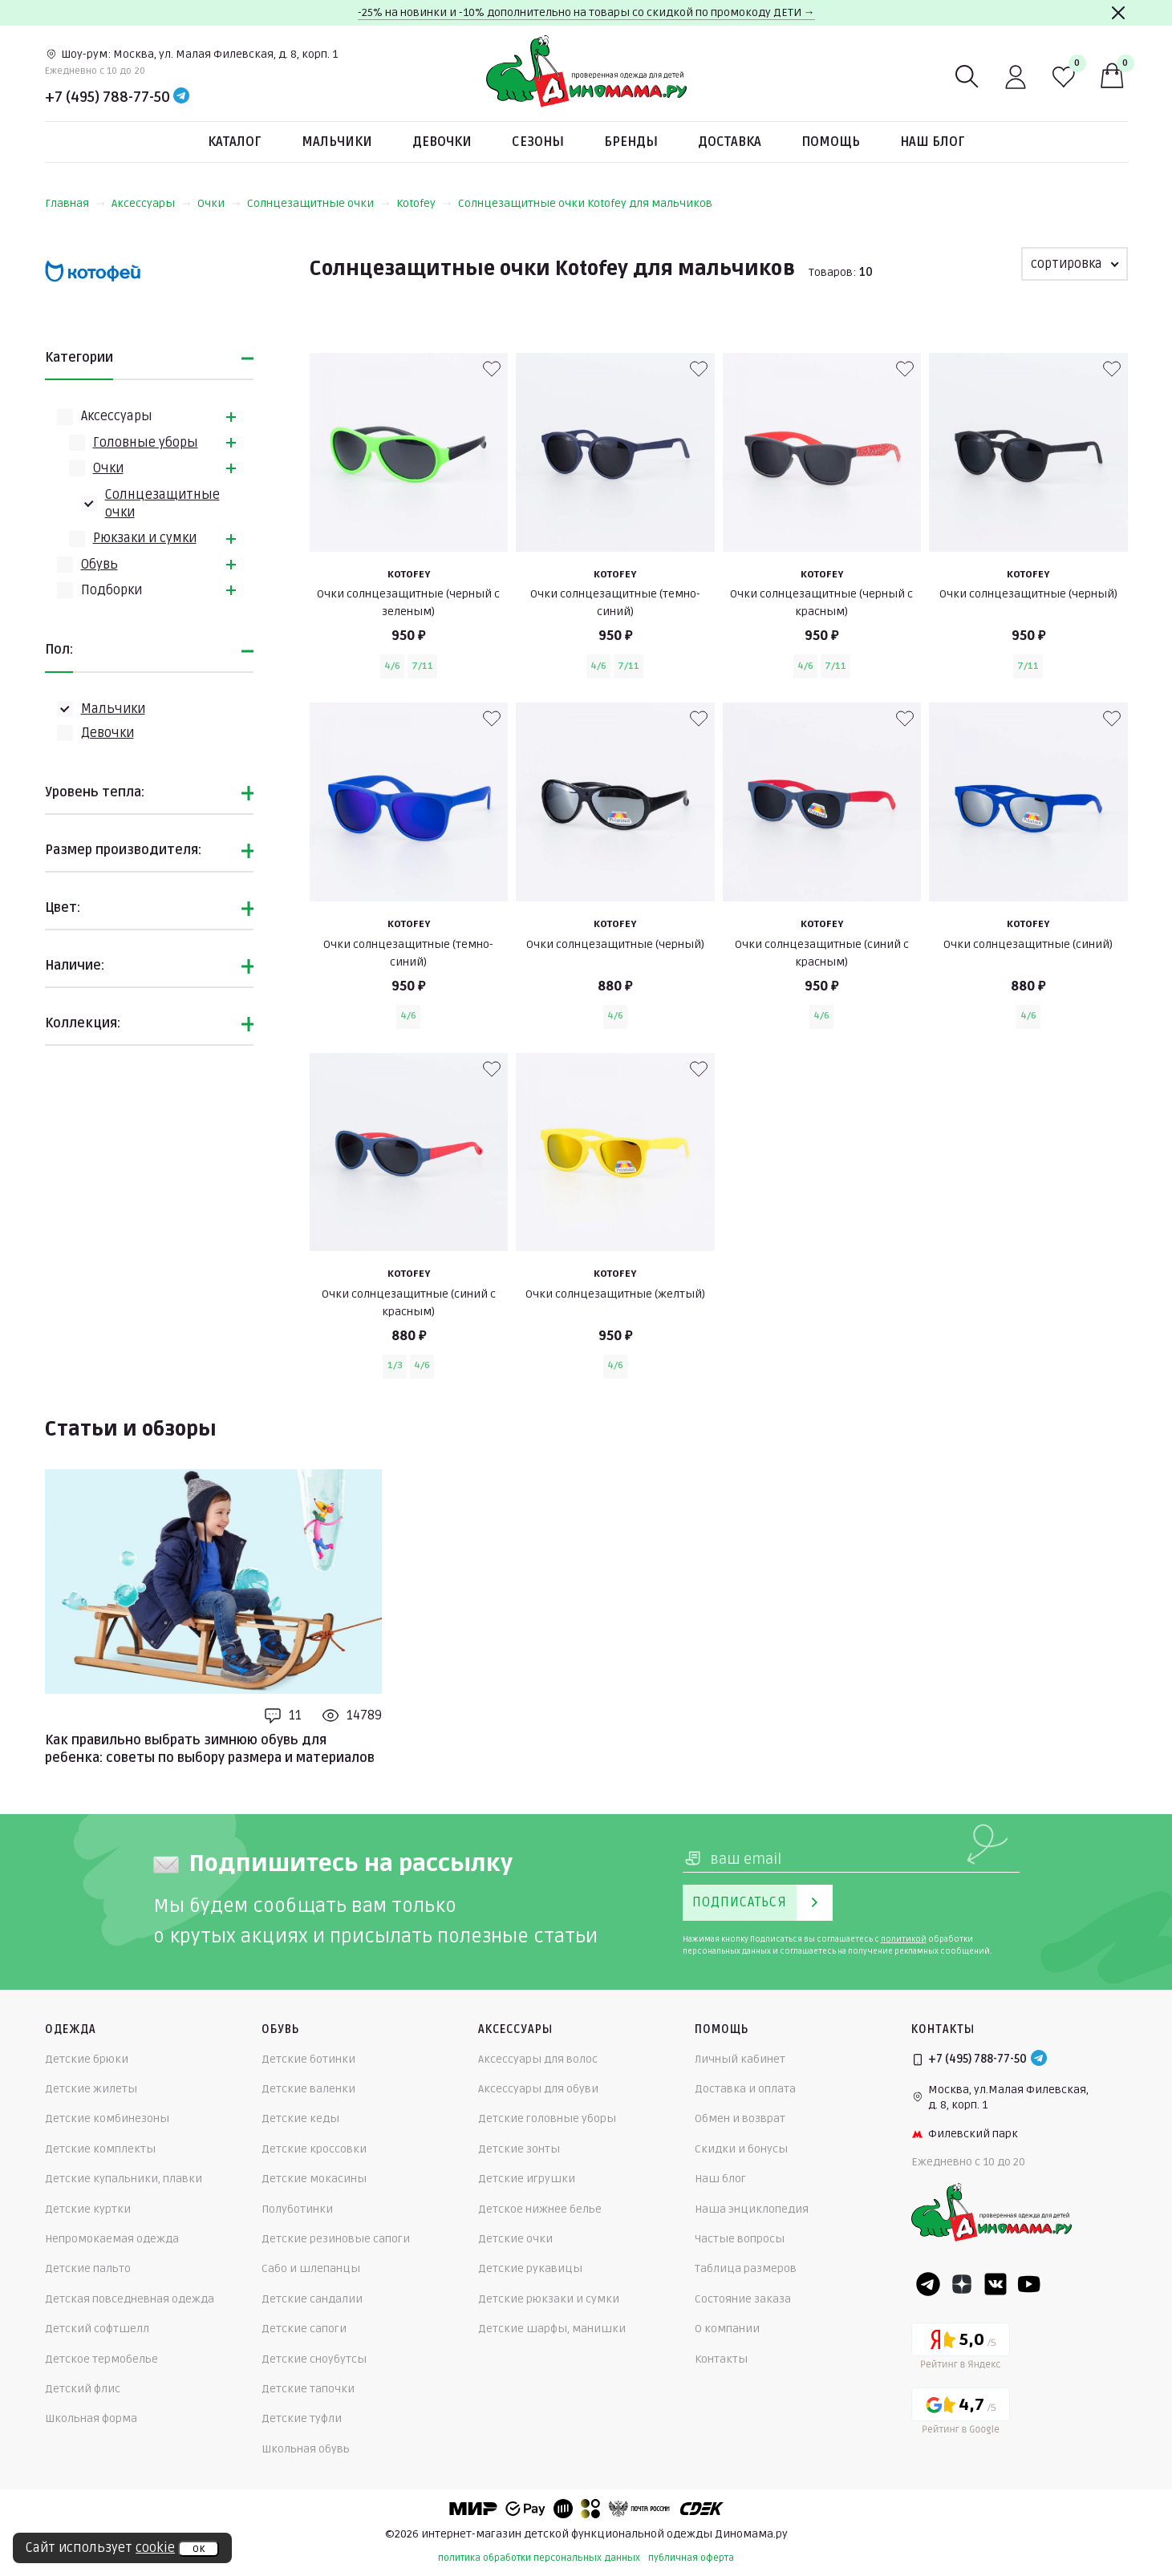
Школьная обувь (306, 2449)
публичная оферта (691, 2558)
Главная (75, 203)
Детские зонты (519, 2149)
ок (199, 2548)
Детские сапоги (304, 2328)
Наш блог (932, 142)
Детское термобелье (101, 2359)
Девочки (442, 142)
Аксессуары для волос (538, 2059)
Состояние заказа (743, 2299)
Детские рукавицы (530, 2268)
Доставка (729, 142)
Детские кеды (300, 2118)
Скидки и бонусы (741, 2149)
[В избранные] (492, 369)
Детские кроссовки (314, 2149)
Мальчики (337, 142)
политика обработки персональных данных (539, 2558)
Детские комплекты (100, 2149)
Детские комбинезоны (107, 2118)
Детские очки (515, 2239)
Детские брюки (86, 2059)
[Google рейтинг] (960, 2414)
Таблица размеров (746, 2268)
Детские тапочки (308, 2389)
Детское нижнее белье (540, 2209)
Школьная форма (91, 2418)
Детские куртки (88, 2209)
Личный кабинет (740, 2059)
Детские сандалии (312, 2299)
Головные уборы (145, 443)
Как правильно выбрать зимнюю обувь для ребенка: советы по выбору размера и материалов (210, 1749)
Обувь (99, 565)
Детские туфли (302, 2418)
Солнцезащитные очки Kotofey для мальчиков (585, 203)
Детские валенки (308, 2089)
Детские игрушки (526, 2178)
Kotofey (424, 203)
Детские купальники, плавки (123, 2178)
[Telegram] (181, 97)
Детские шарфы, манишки (552, 2328)
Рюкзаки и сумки (145, 538)
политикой (904, 1939)
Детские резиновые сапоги (336, 2239)
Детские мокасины (314, 2178)
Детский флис (82, 2389)
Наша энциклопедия (752, 2209)
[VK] (995, 2284)
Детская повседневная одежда (129, 2299)
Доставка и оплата (745, 2089)
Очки (219, 203)
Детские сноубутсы (314, 2359)
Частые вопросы (740, 2239)
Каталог (235, 142)
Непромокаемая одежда (112, 2239)
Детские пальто (88, 2268)
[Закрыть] (1118, 12)
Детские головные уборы (547, 2118)
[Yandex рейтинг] (960, 2349)
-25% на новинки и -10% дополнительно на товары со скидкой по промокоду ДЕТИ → (586, 12)
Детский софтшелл (97, 2328)
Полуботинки (297, 2209)
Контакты (721, 2359)
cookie (155, 2548)
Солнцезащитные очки (318, 203)
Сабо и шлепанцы (311, 2268)
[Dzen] (962, 2284)
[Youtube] (1029, 2284)
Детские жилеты (91, 2089)
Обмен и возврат (740, 2118)
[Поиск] (967, 77)
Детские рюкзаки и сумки (548, 2299)
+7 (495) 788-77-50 (107, 97)
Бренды (631, 142)
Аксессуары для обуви (538, 2089)
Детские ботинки (308, 2059)
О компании (727, 2328)
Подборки (111, 590)
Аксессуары (151, 203)
